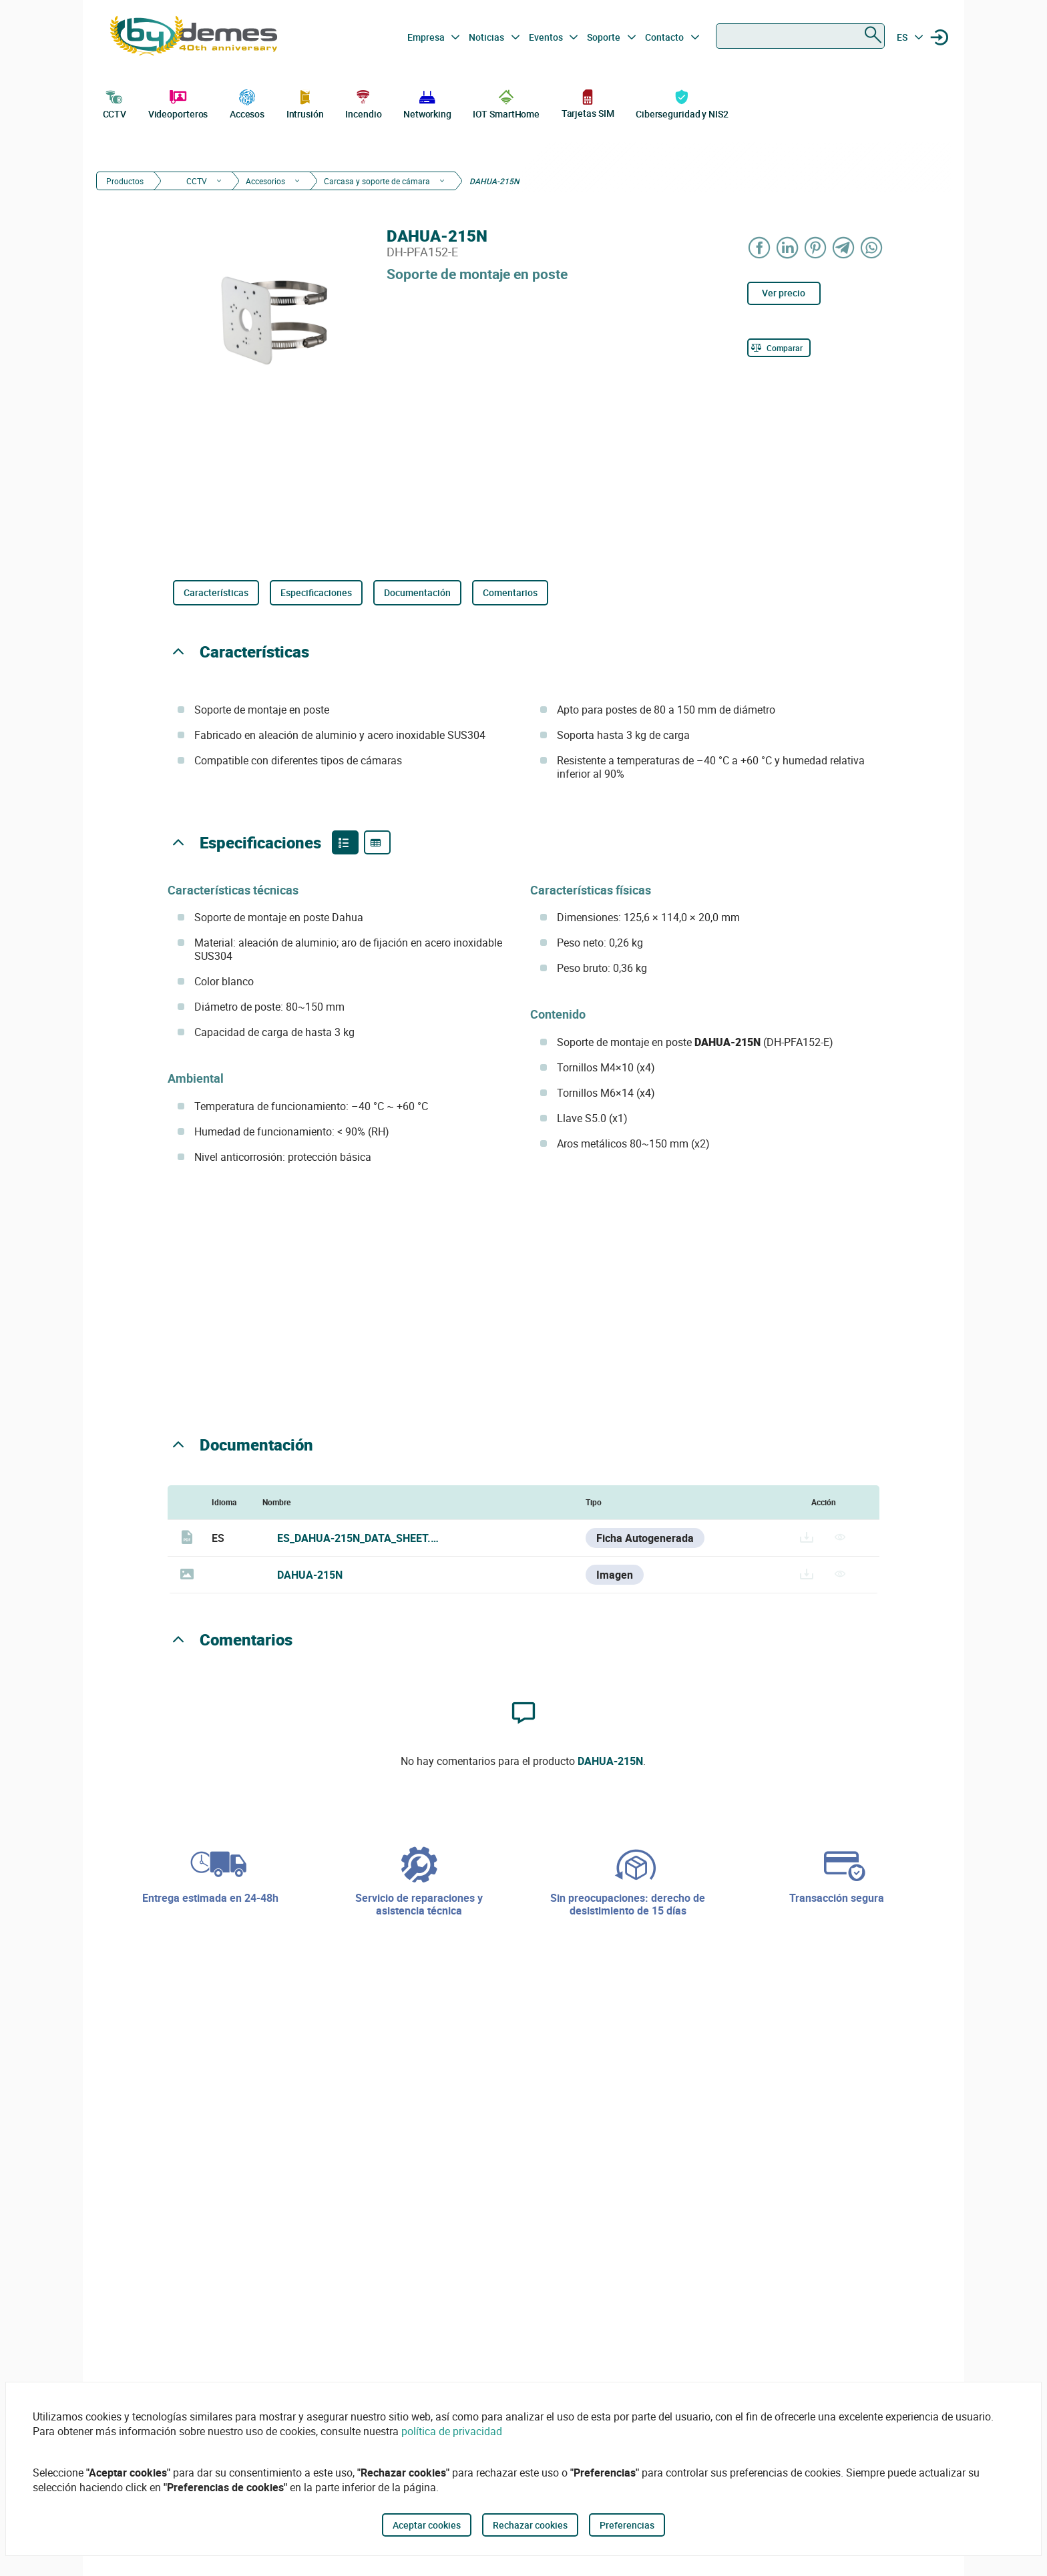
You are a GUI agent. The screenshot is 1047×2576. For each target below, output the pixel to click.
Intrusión (305, 102)
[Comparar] (779, 347)
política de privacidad (451, 2431)
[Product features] (345, 842)
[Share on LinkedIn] (788, 247)
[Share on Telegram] (844, 247)
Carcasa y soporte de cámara (377, 181)
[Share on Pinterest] (816, 247)
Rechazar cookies (530, 2525)
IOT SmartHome (506, 102)
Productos (125, 181)
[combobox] (800, 36)
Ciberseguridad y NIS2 (682, 102)
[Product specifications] (377, 842)
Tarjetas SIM (588, 103)
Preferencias (627, 2525)
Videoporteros (178, 102)
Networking (427, 102)
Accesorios (265, 181)
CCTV (115, 102)
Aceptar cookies (427, 2525)
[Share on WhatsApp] (872, 247)
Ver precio (783, 292)
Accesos (247, 102)
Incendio (363, 102)
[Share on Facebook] (760, 247)
